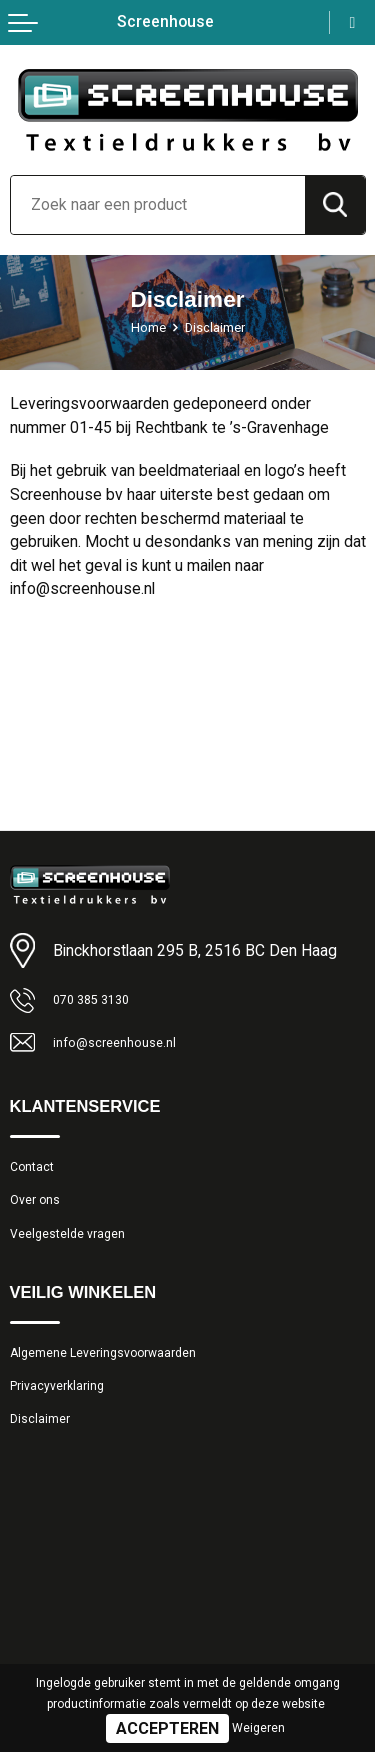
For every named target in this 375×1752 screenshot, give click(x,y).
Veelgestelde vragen (76, 1251)
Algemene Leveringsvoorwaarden (120, 1375)
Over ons (39, 1212)
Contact (36, 1174)
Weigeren (258, 1728)
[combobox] (158, 205)
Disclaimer (45, 1452)
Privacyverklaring (65, 1413)
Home (143, 327)
